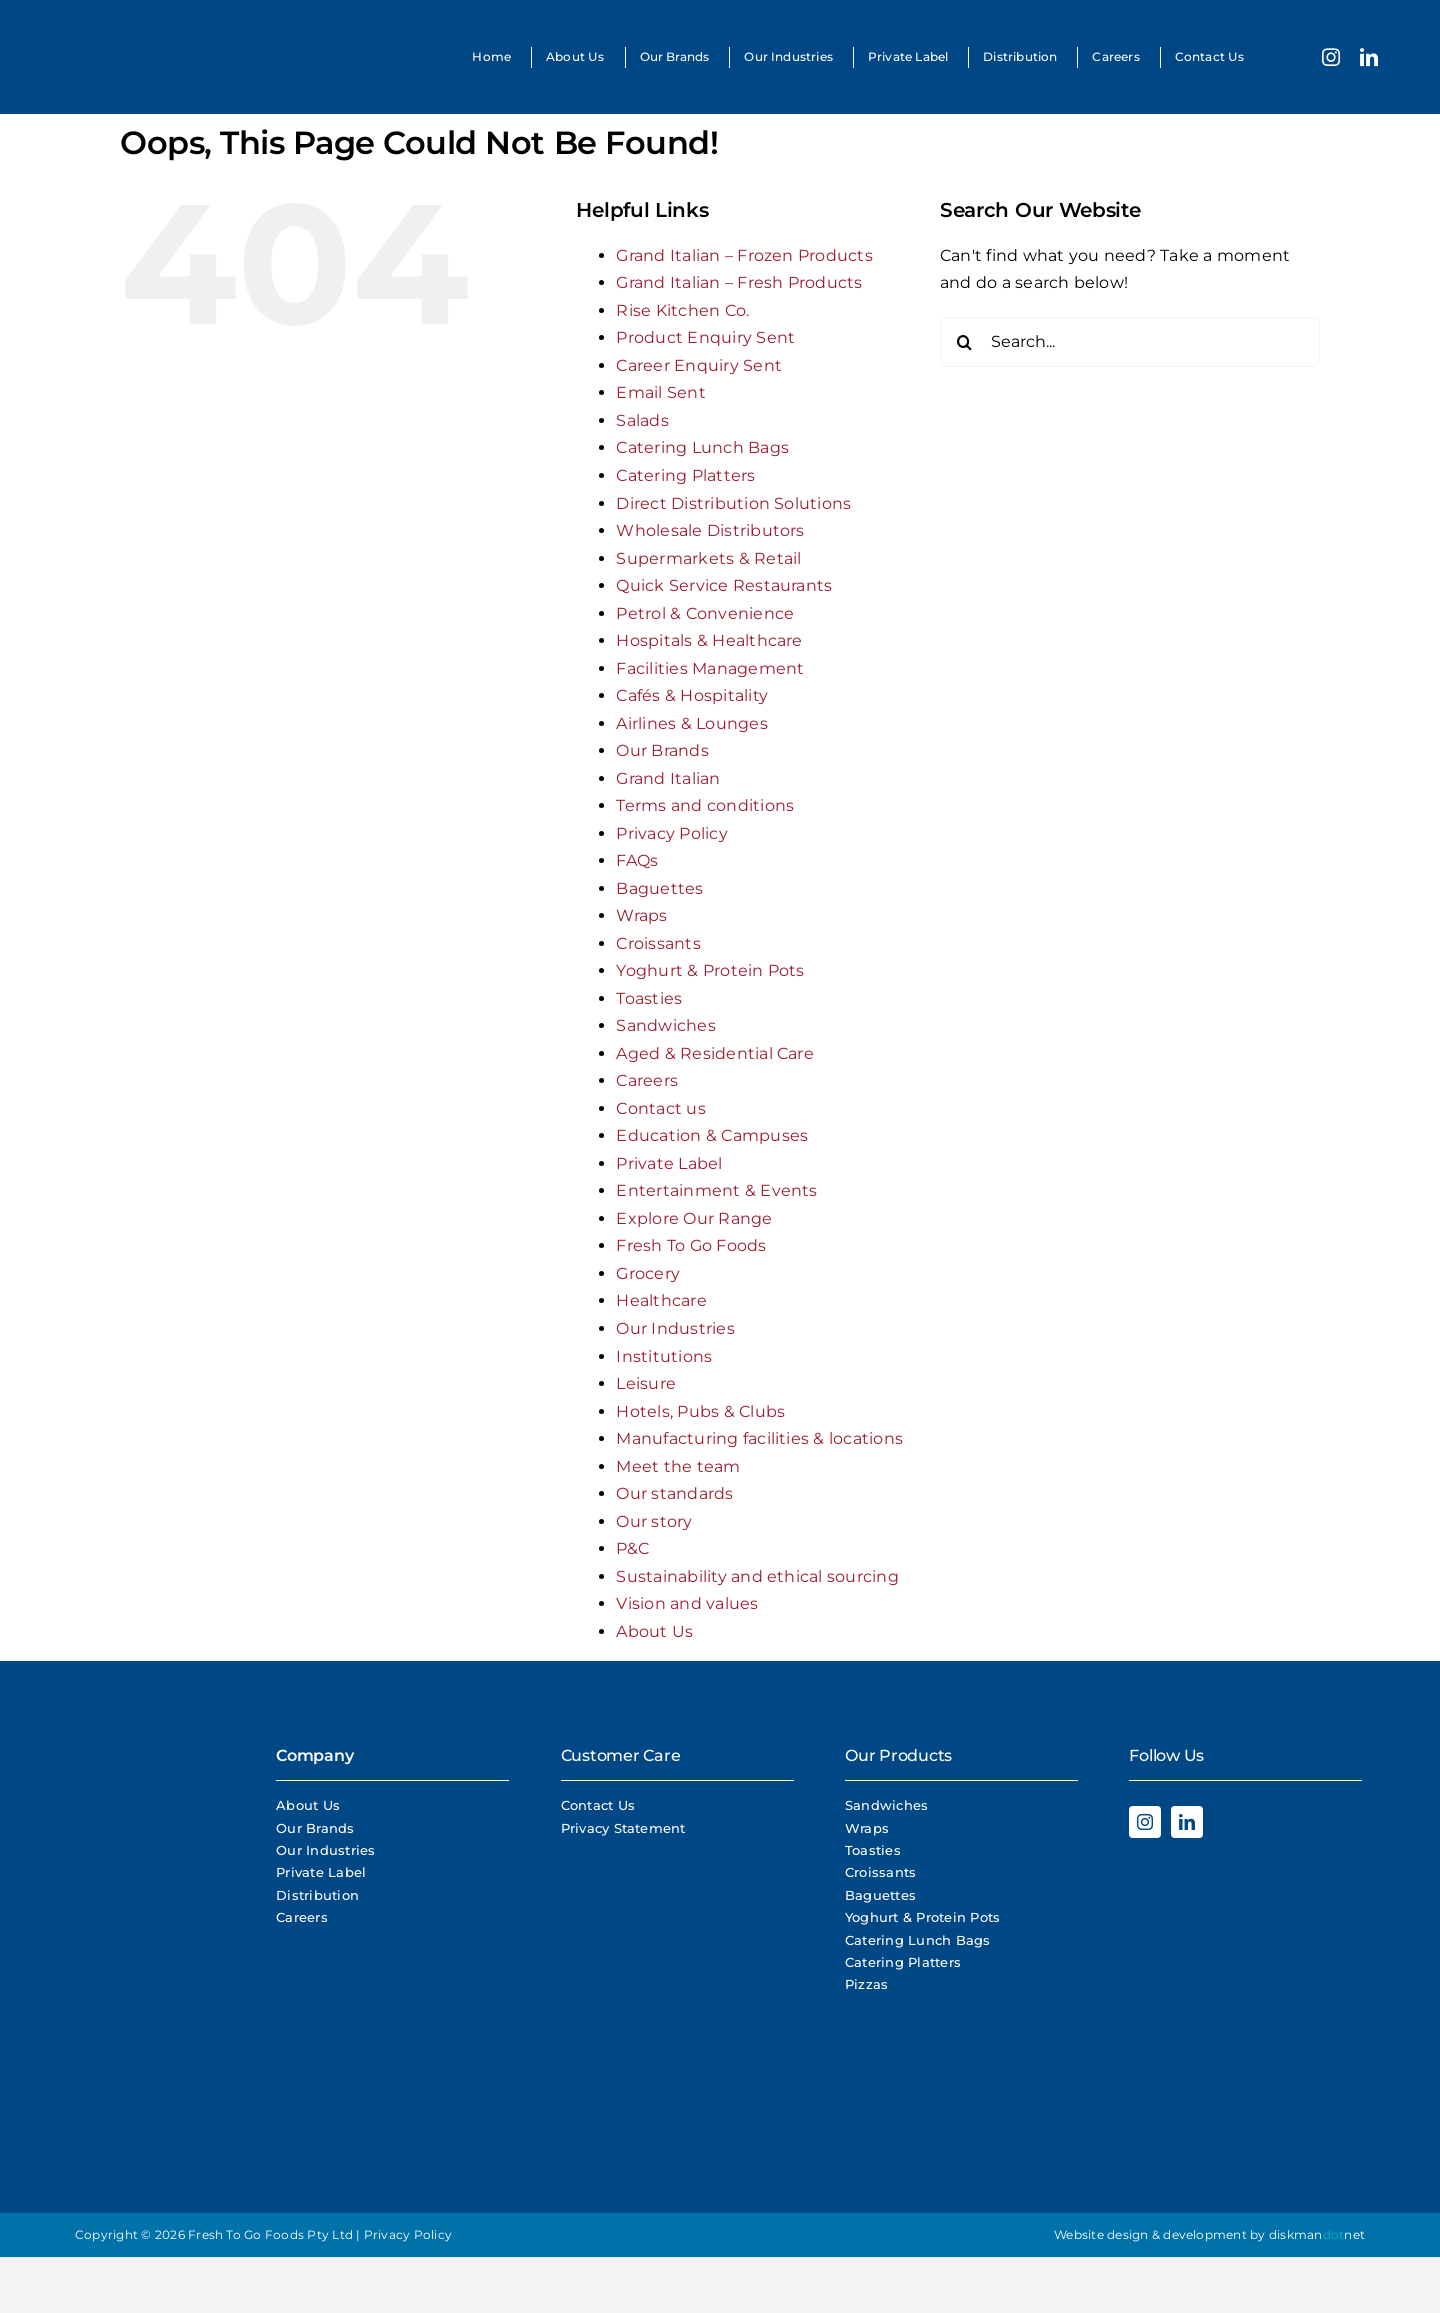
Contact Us (598, 1805)
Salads (642, 420)
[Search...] (1130, 342)
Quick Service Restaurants (724, 585)
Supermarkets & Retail (708, 558)
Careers (647, 1080)
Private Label (669, 1163)
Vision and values (687, 1603)
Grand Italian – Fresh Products (739, 282)
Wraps (641, 915)
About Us (654, 1631)
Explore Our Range (694, 1218)
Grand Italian (668, 778)
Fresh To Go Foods (691, 1245)
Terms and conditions (705, 805)
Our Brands (662, 750)
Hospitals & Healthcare (709, 640)
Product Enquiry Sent (705, 337)
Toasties (649, 998)
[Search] (965, 342)
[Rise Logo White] (150, 1932)
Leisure (646, 1383)
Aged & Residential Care (715, 1053)
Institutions (664, 1356)
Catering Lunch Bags (702, 447)
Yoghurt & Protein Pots (710, 970)
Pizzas (866, 1984)
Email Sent (660, 392)
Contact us (660, 1108)
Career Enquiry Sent (699, 365)
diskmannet (1317, 2234)
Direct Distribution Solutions (733, 503)
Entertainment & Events (716, 1190)
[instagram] (1331, 57)
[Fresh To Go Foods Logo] (117, 27)
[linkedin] (1369, 57)
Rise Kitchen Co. (682, 310)
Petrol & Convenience (705, 613)
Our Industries (675, 1328)
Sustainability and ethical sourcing (757, 1576)
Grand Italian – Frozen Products (744, 255)
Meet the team (678, 1466)
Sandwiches (665, 1025)
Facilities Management (710, 668)
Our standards (674, 1493)
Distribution (317, 1895)
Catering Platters (685, 475)
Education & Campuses (712, 1135)
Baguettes (659, 888)
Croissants (658, 943)
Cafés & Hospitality (692, 695)
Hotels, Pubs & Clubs (700, 1411)
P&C (632, 1548)
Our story (654, 1521)
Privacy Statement (623, 1828)
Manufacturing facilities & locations (759, 1438)
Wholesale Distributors (710, 530)
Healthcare (661, 1300)
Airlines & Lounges (691, 723)
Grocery (648, 1273)
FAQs (637, 860)
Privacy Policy (671, 833)
